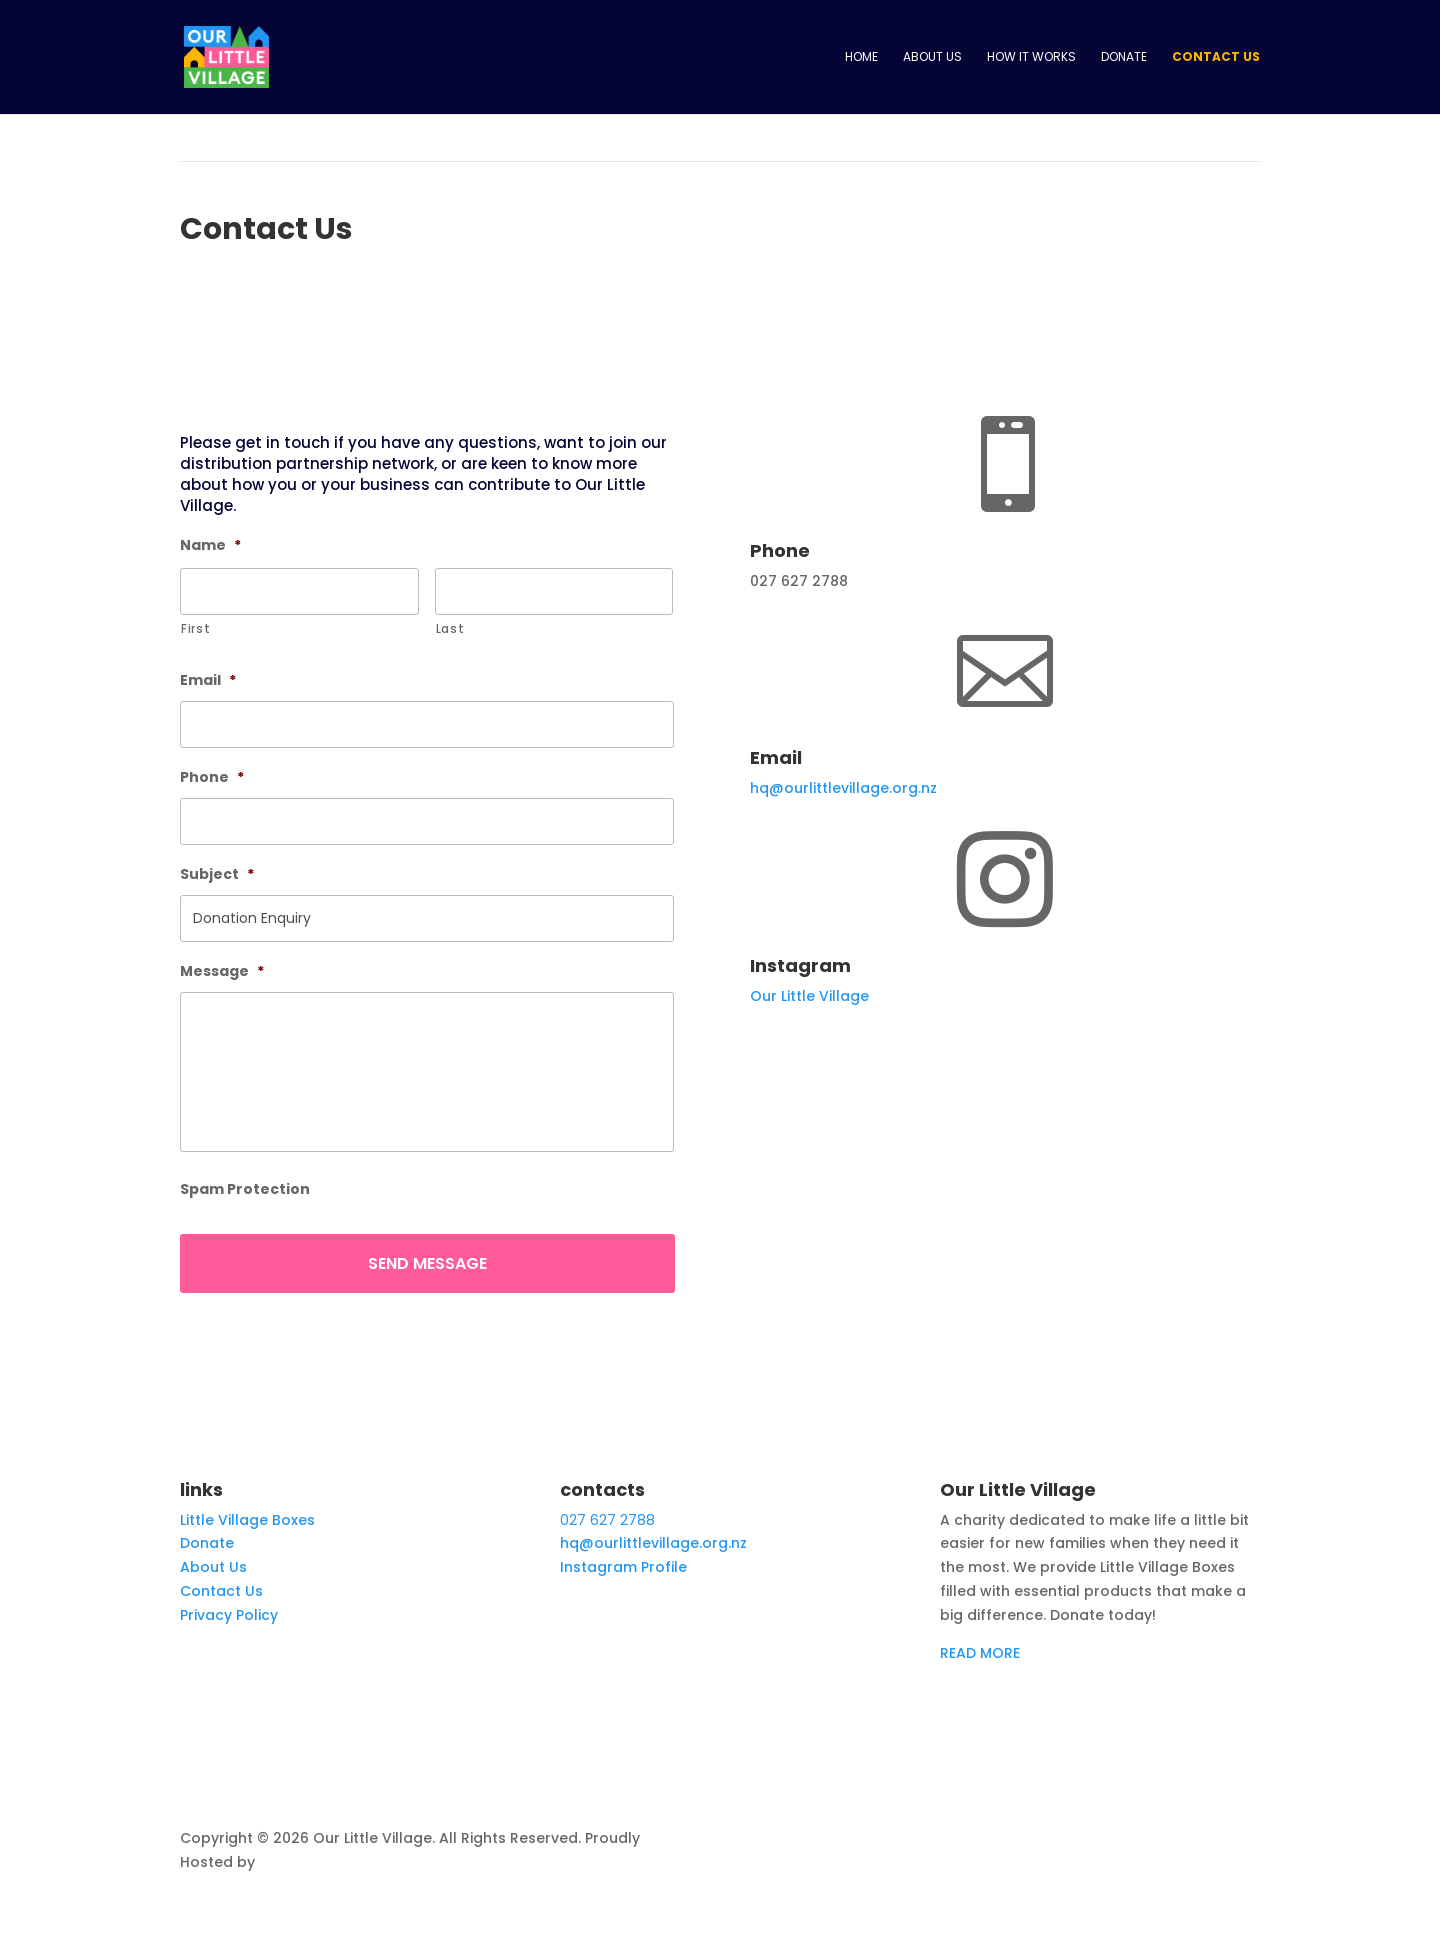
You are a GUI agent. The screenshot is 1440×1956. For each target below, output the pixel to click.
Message (222, 971)
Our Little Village (809, 996)
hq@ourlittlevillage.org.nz (843, 788)
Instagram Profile (623, 1567)
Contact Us (1216, 57)
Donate (1124, 57)
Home (861, 57)
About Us (932, 57)
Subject (217, 874)
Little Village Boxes (247, 1520)
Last (450, 629)
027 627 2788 (607, 1520)
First (195, 629)
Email (208, 680)
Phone (212, 777)
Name (210, 545)
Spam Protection (245, 1189)
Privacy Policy (229, 1615)
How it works (1031, 57)
